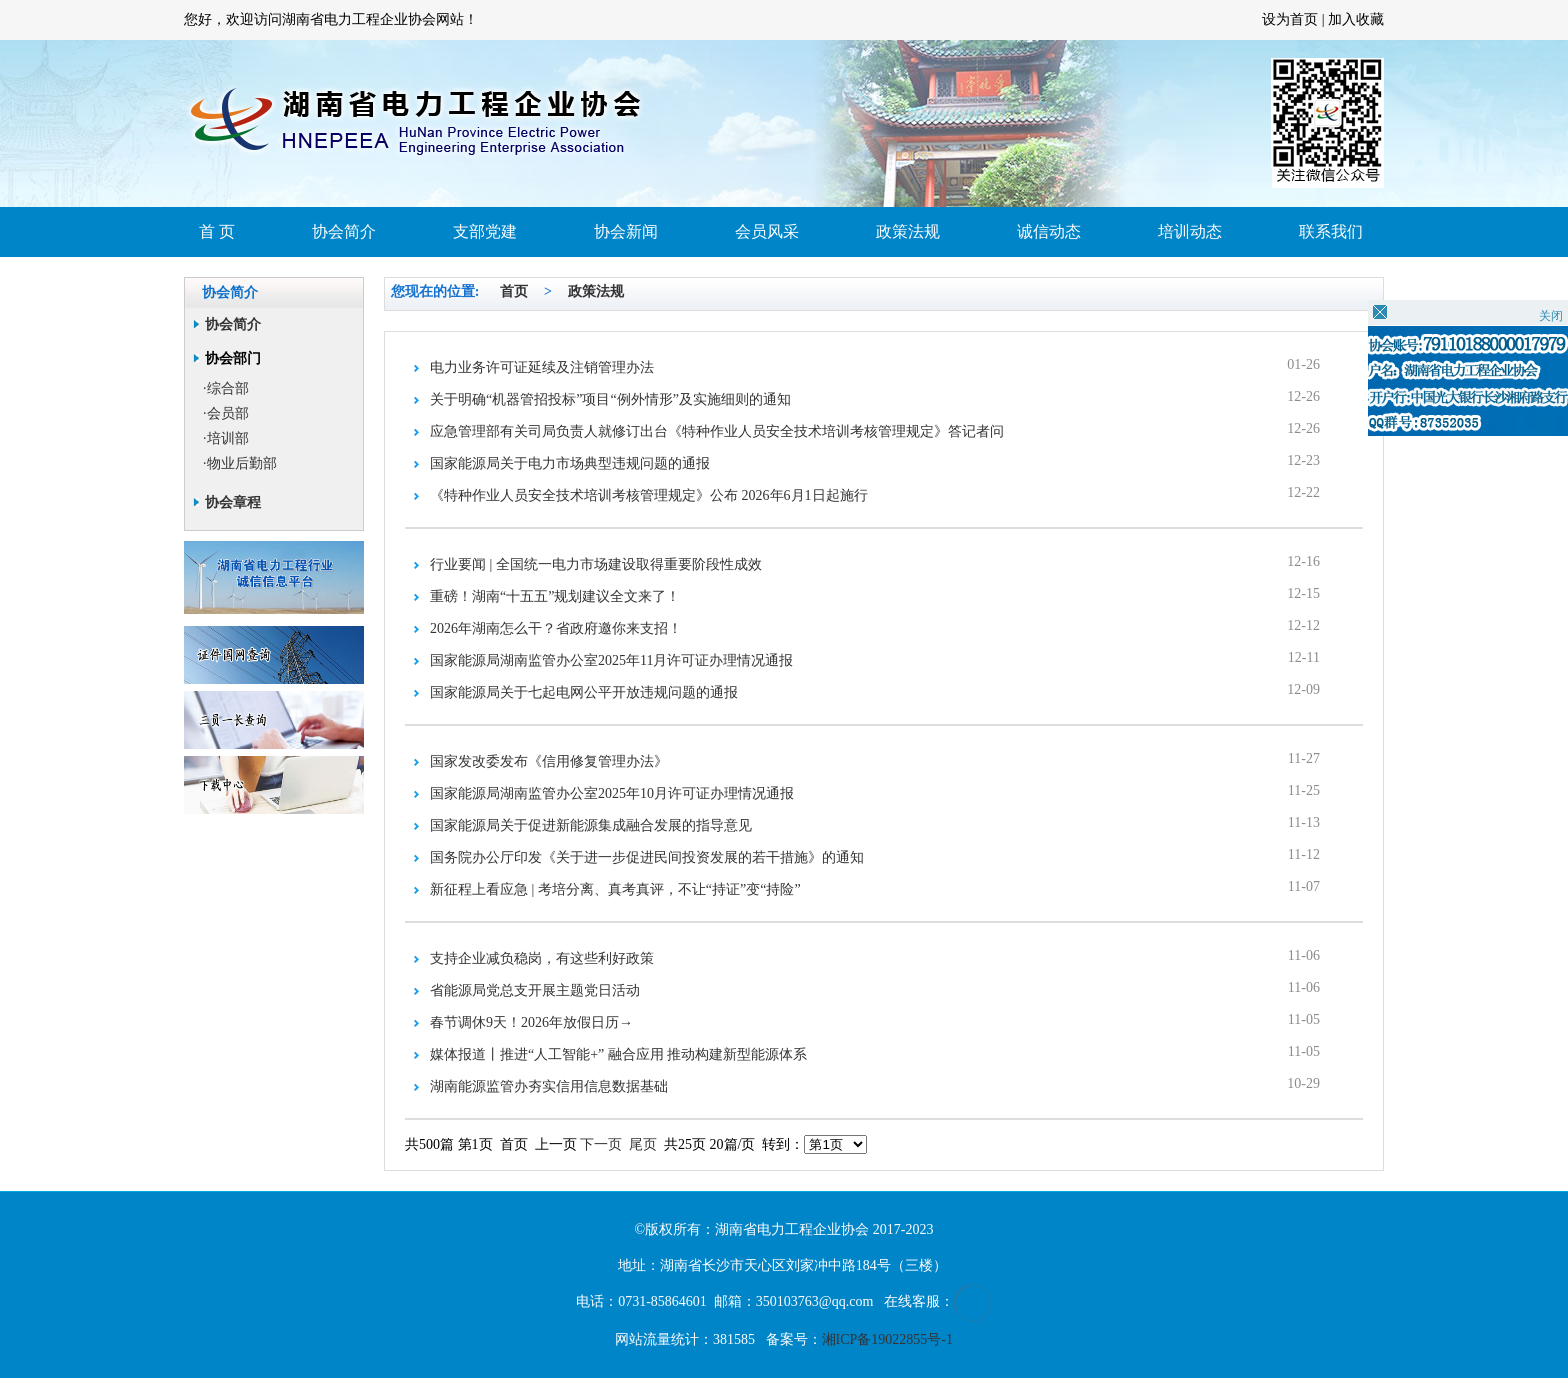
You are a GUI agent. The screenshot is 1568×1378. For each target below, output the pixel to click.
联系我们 (1331, 231)
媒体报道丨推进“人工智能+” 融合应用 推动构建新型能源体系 (618, 1054)
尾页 (643, 1144)
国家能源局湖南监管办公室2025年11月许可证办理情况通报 (611, 660)
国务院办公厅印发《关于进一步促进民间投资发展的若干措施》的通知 (647, 857)
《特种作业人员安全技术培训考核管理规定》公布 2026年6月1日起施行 (649, 495)
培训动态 (1190, 231)
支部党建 (485, 231)
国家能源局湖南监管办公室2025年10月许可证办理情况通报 (612, 793)
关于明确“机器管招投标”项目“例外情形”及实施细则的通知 (610, 399)
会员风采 (767, 231)
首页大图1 (784, 123)
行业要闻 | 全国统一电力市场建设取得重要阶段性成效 (596, 564)
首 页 (217, 231)
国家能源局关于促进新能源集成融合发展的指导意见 (591, 825)
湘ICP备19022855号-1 (887, 1339)
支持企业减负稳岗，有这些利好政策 (542, 958)
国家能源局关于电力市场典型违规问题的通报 (570, 463)
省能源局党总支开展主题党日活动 (535, 990)
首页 (514, 291)
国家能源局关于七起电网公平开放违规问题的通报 (584, 692)
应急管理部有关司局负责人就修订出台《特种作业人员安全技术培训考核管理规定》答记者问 (717, 431)
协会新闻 (626, 231)
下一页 (601, 1144)
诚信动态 (1049, 231)
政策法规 (908, 231)
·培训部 (226, 438)
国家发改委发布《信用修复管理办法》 (549, 761)
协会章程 (233, 502)
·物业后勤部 (240, 463)
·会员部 (226, 413)
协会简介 (344, 231)
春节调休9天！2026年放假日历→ (531, 1022)
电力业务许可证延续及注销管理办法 (542, 367)
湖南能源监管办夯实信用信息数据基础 (549, 1086)
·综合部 (226, 388)
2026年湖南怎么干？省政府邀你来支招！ (556, 628)
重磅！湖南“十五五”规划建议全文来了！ (555, 596)
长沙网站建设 (1220, 19)
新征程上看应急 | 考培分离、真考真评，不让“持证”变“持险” (615, 889)
